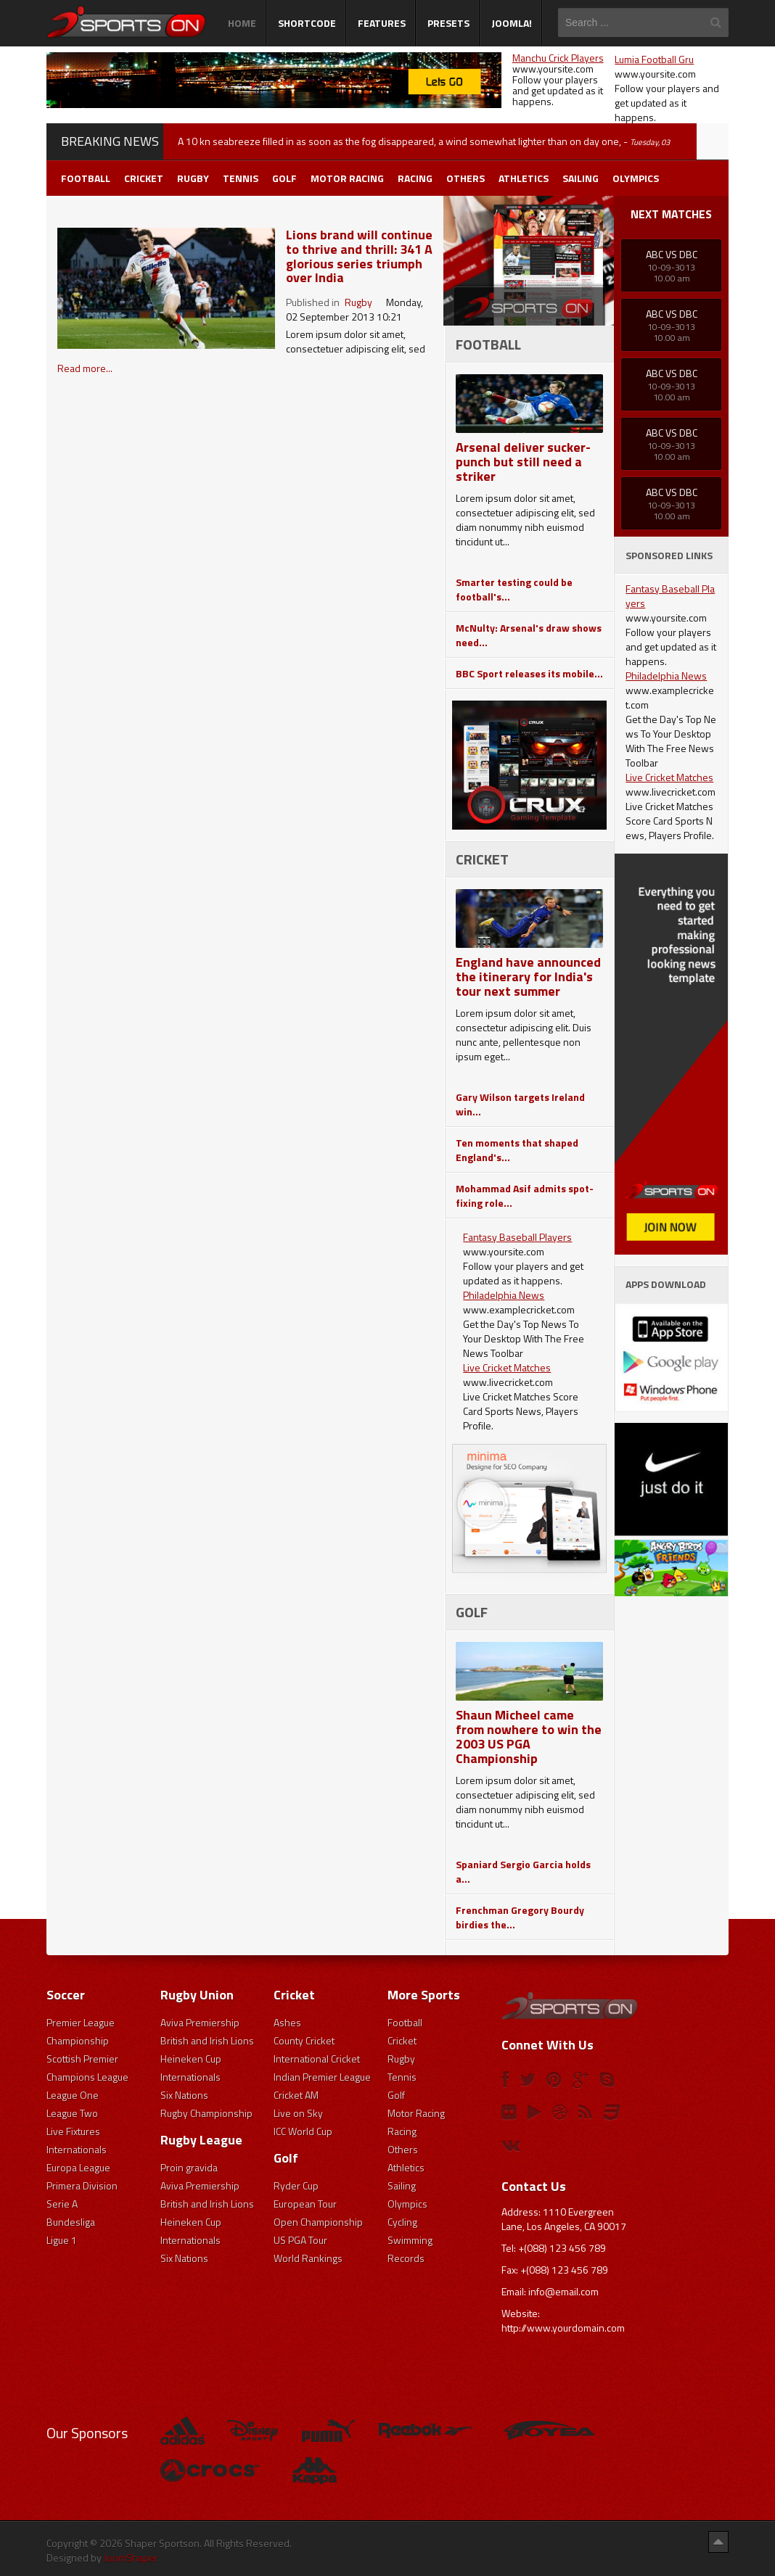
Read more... (84, 368)
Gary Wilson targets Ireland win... (520, 1104)
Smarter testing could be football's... (514, 589)
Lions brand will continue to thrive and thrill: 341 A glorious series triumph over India (359, 256)
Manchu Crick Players (558, 57)
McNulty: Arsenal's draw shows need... (529, 635)
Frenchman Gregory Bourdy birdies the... (520, 1917)
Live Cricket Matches (507, 1367)
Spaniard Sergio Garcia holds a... (523, 1871)
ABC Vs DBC (671, 254)
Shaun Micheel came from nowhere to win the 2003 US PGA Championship (529, 1736)
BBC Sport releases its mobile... (529, 673)
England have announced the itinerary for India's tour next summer (528, 976)
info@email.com (563, 2291)
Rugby (358, 302)
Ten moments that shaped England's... (517, 1150)
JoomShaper (131, 2557)
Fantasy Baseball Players (517, 1236)
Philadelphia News (503, 1295)
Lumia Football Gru (654, 59)
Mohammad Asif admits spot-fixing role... (525, 1195)
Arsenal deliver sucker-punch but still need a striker (523, 461)
